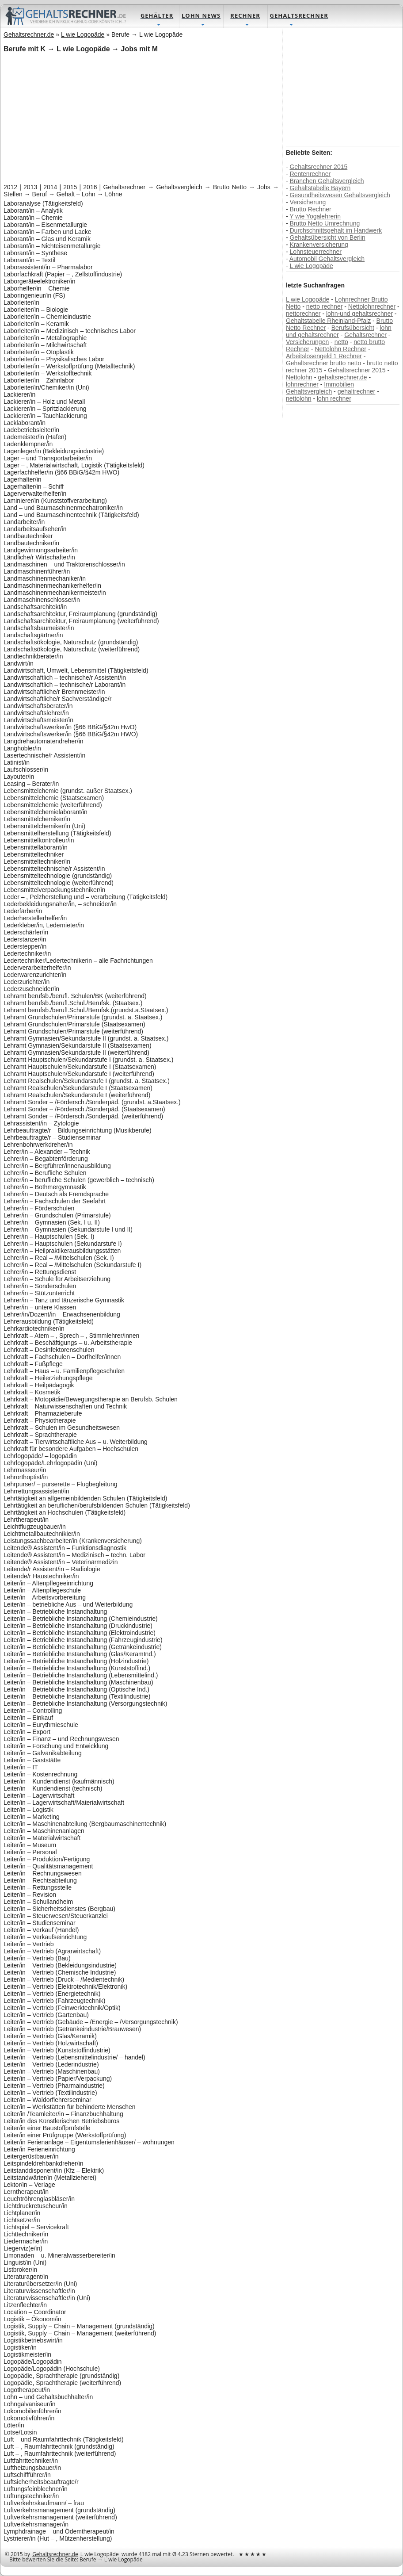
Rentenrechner (310, 173)
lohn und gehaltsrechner (339, 331)
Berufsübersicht (352, 327)
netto (341, 341)
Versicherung (307, 202)
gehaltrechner (357, 391)
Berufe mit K (25, 49)
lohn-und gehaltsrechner (359, 313)
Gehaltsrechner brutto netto (323, 363)
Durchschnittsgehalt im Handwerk (335, 230)
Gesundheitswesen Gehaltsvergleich (339, 195)
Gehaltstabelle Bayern (319, 187)
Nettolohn (299, 377)
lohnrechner (302, 384)
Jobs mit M (139, 49)
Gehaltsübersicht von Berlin (327, 237)
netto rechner (324, 306)
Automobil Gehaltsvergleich (327, 258)
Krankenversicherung (318, 244)
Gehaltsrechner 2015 (318, 166)
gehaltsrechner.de (342, 377)
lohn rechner (334, 398)
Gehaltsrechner (365, 334)
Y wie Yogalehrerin (315, 216)
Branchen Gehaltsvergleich (326, 180)
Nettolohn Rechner (340, 348)
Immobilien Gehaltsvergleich (320, 388)
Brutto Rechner (310, 209)
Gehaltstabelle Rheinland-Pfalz (328, 320)
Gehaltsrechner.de (55, 2554)
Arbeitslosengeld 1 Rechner (324, 356)
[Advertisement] (133, 117)
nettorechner (303, 313)
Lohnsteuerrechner (315, 251)
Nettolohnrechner (371, 306)
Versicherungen (307, 341)
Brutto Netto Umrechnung (324, 223)
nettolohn (299, 398)
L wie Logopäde (311, 265)
